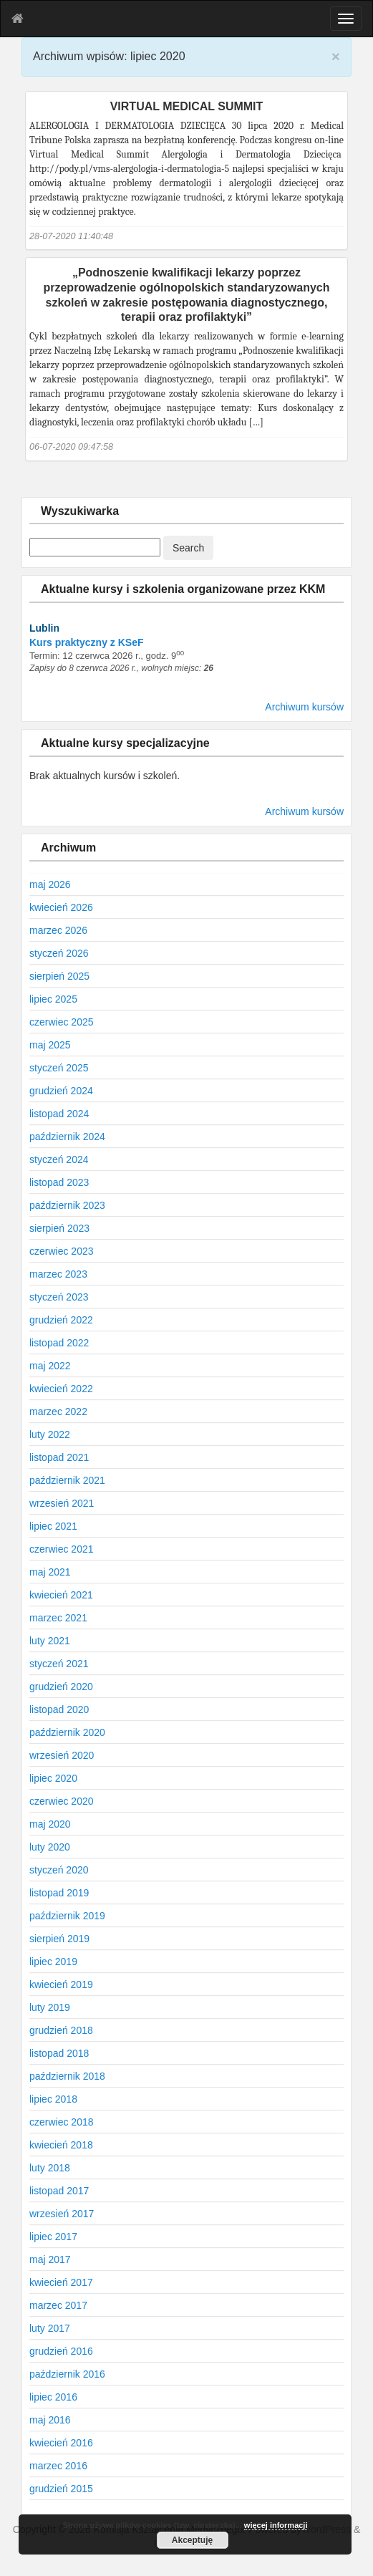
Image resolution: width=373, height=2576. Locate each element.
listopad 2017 (59, 2190)
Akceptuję (192, 2540)
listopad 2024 (59, 1113)
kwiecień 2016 (61, 2443)
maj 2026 (50, 884)
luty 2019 (49, 2007)
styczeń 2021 (59, 1663)
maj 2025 (50, 1045)
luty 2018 (49, 2168)
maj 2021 (50, 1572)
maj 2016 (50, 2420)
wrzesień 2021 (61, 1503)
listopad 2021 (59, 1457)
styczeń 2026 (59, 953)
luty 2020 (49, 1847)
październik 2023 (67, 1205)
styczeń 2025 (59, 1068)
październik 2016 (67, 2374)
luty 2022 (49, 1434)
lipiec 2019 (53, 1961)
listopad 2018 (59, 2053)
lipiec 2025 (53, 999)
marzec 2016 (58, 2465)
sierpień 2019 (59, 1938)
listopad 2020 (59, 1709)
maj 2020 (50, 1824)
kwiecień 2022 (61, 1388)
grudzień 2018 (61, 2030)
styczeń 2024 (59, 1159)
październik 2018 (67, 2076)
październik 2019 (67, 1915)
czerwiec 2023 (61, 1251)
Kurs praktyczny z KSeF (86, 642)
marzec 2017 (58, 2305)
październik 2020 (67, 1732)
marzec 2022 (58, 1411)
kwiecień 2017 (61, 2282)
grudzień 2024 (61, 1090)
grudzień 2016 (61, 2351)
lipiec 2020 (53, 1778)
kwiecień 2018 (61, 2145)
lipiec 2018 (53, 2099)
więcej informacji (276, 2525)
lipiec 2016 (53, 2397)
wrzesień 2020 (61, 1755)
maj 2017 (50, 2259)
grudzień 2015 (61, 2488)
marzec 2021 (58, 1618)
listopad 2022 (59, 1343)
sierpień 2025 (59, 976)
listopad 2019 (59, 1893)
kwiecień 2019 (61, 1984)
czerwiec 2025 (61, 1022)
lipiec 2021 (53, 1526)
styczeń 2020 (59, 1870)
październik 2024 (67, 1136)
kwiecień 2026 (61, 907)
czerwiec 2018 (61, 2122)
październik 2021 (67, 1480)
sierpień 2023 (59, 1228)
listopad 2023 (59, 1182)
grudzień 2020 (61, 1686)
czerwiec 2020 (61, 1801)
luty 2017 (49, 2328)
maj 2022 (50, 1365)
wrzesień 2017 (61, 2213)
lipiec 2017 (53, 2236)
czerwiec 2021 (61, 1549)
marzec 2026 (58, 930)
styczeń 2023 (59, 1297)
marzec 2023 (58, 1274)
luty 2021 (49, 1640)
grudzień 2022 (61, 1320)
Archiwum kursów (304, 707)
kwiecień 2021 (61, 1595)
